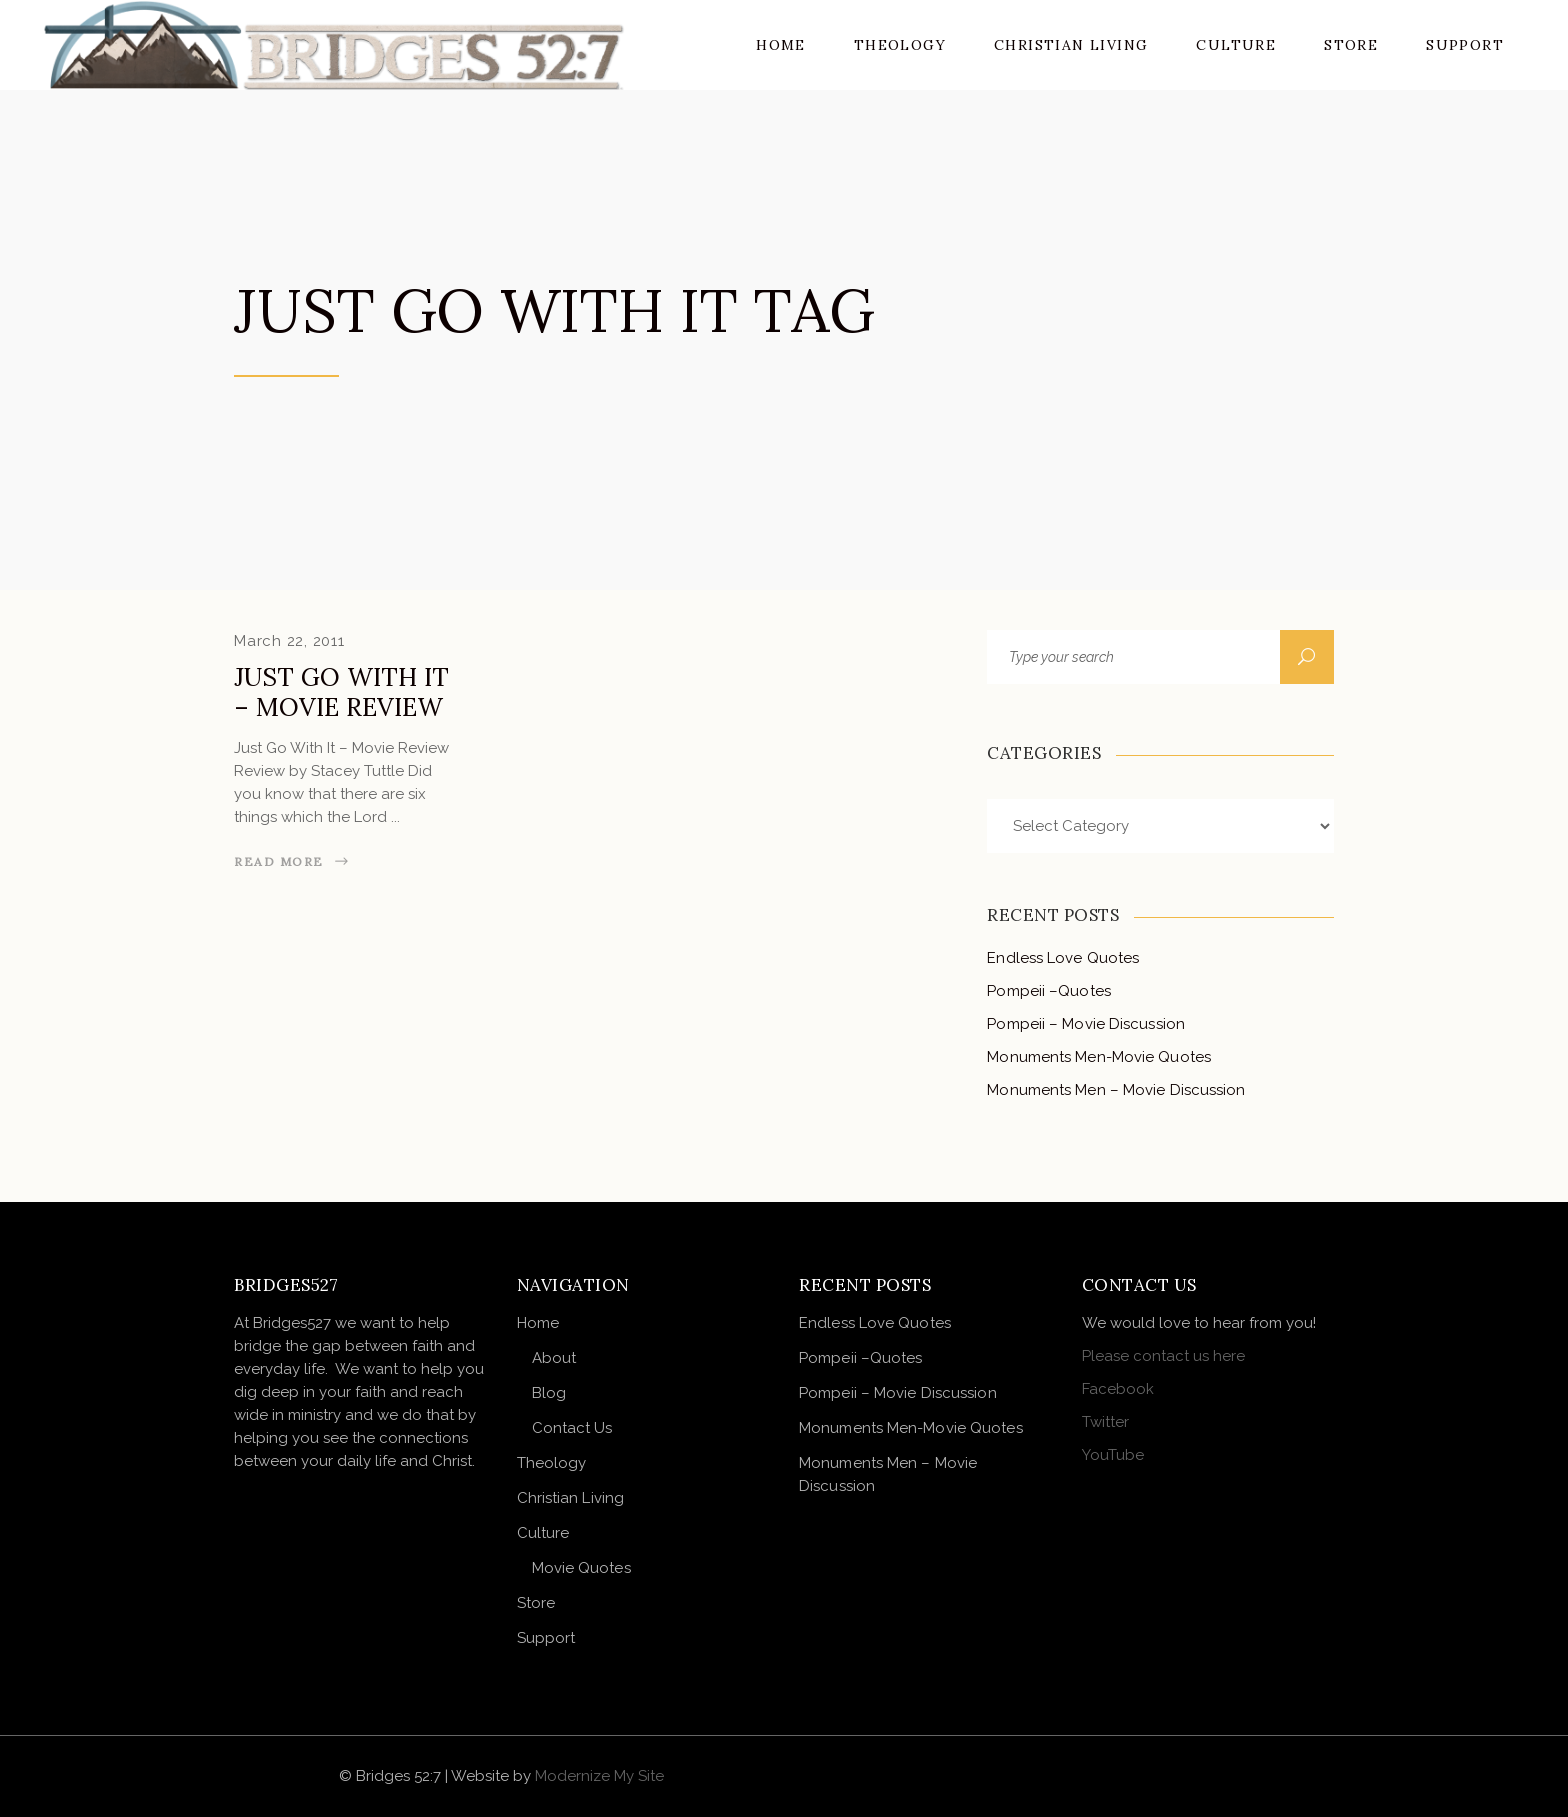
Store (536, 1603)
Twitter (1105, 1422)
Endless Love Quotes (1063, 958)
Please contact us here (1163, 1356)
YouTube (1113, 1455)
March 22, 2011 (289, 641)
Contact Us (572, 1428)
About (554, 1358)
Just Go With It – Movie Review (341, 692)
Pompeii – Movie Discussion (1086, 1024)
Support (546, 1638)
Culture (543, 1533)
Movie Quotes (581, 1568)
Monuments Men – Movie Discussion (1116, 1090)
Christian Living (571, 1498)
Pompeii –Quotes (1049, 991)
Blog (549, 1393)
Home (538, 1323)
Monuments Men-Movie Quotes (1099, 1057)
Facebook (1118, 1389)
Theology (552, 1463)
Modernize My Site (599, 1776)
